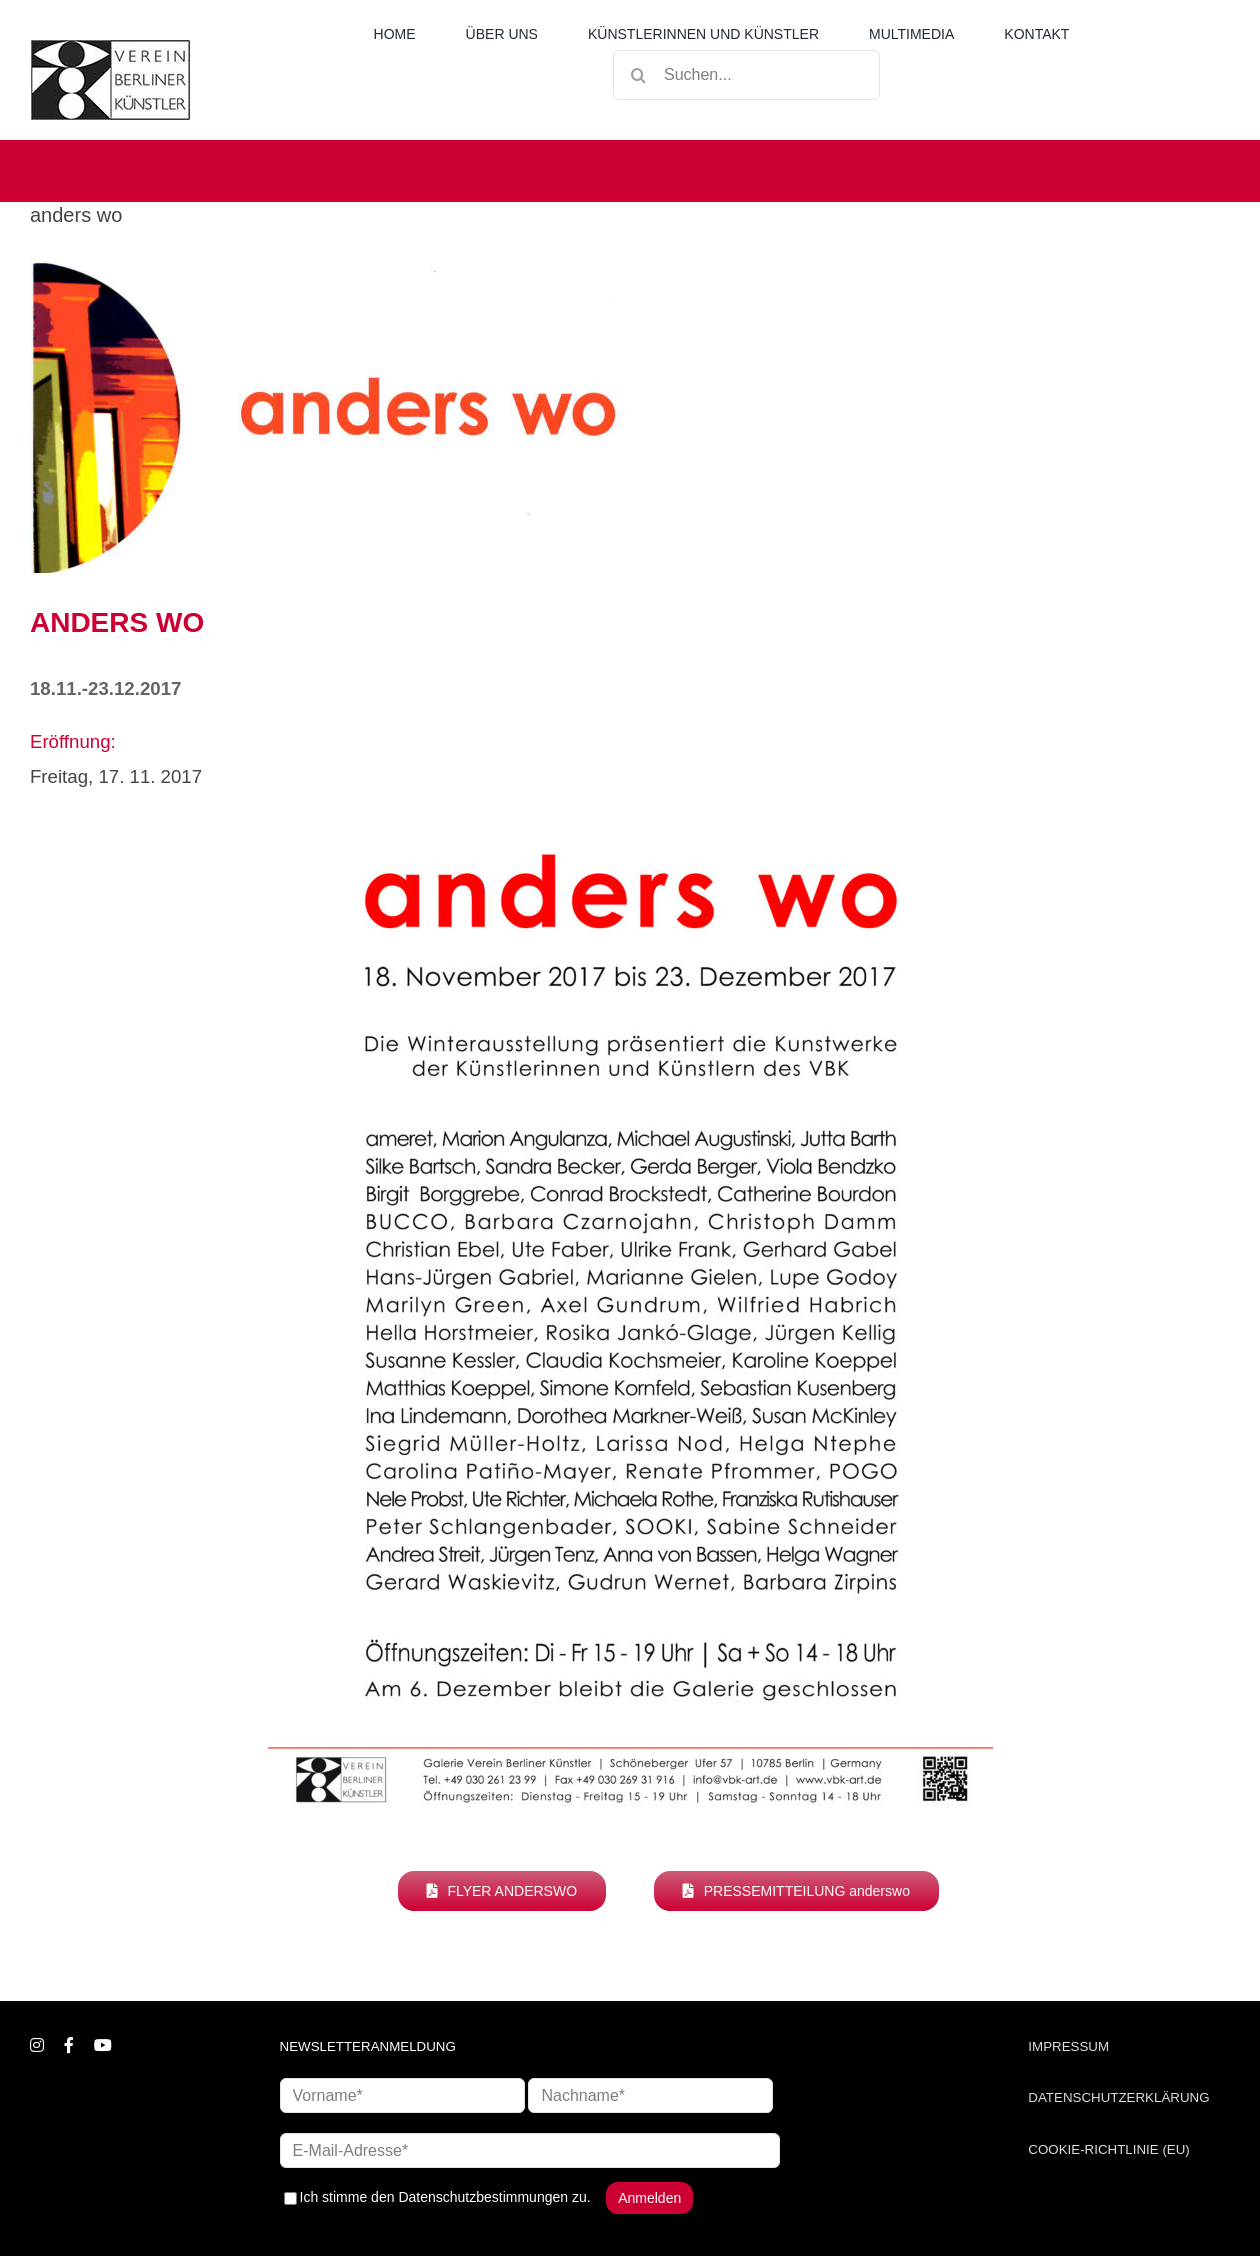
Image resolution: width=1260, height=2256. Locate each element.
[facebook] (69, 2045)
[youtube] (103, 2045)
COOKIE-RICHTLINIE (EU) (1108, 2149)
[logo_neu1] (110, 47)
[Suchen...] (746, 75)
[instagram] (37, 2045)
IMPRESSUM (1068, 2046)
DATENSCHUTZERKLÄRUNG (1118, 2097)
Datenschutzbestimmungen (483, 2197)
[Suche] (638, 75)
